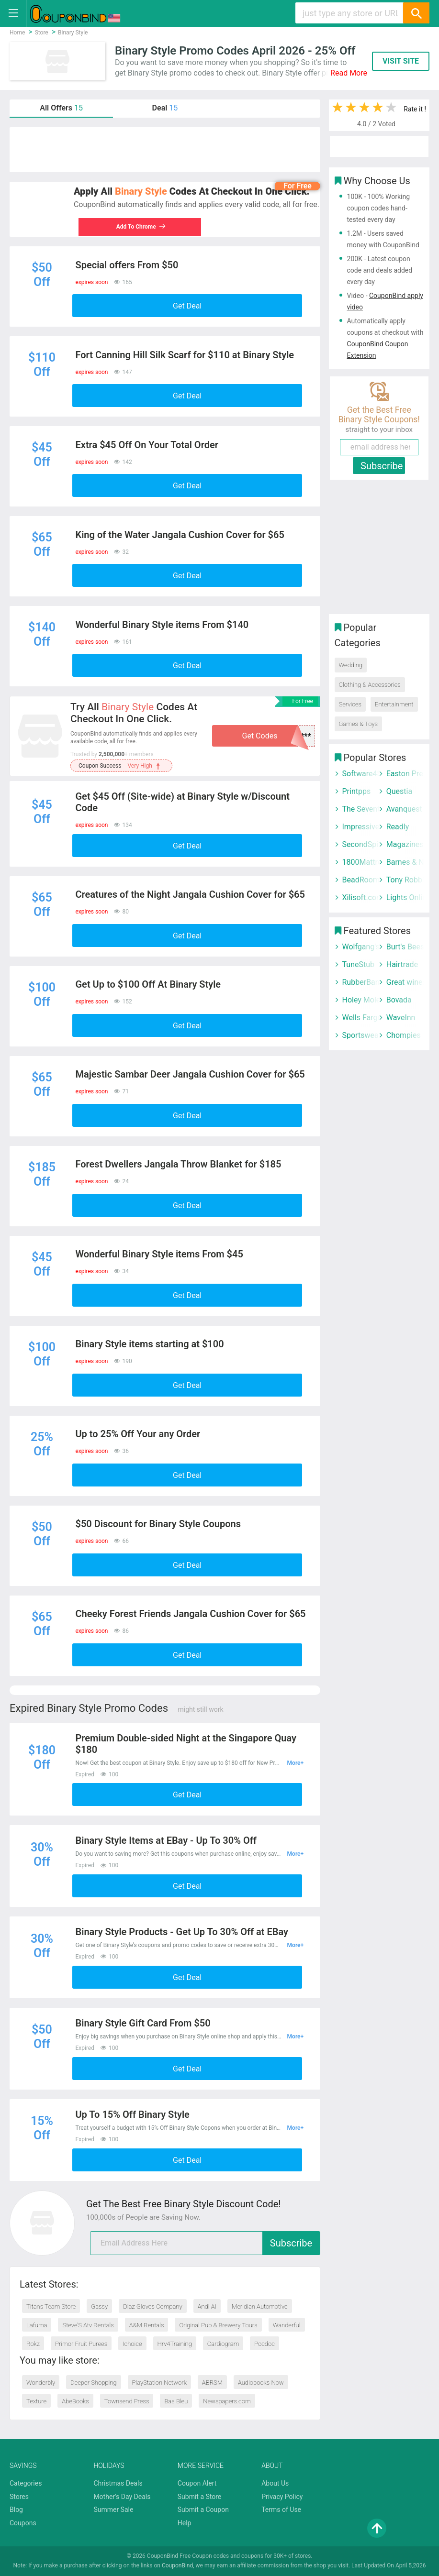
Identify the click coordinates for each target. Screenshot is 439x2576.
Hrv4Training (175, 2343)
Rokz (33, 2343)
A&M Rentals (146, 2325)
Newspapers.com (226, 2401)
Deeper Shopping (93, 2382)
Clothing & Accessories (370, 684)
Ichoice (132, 2343)
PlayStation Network (159, 2382)
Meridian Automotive (260, 2306)
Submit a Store (200, 2496)
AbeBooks (75, 2401)
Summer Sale (113, 2509)
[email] (205, 2243)
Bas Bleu (176, 2401)
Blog (16, 2509)
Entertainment (394, 704)
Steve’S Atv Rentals (87, 2325)
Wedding (351, 665)
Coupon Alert (197, 2483)
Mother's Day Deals (121, 2496)
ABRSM (212, 2382)
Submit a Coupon (203, 2509)
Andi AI (207, 2306)
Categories (26, 2483)
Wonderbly (40, 2382)
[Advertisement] (165, 149)
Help (184, 2523)
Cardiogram (223, 2343)
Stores (19, 2496)
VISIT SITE (401, 61)
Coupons (23, 2523)
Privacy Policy (282, 2496)
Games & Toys (358, 723)
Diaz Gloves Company (152, 2306)
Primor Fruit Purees (81, 2343)
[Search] (416, 12)
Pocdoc (264, 2343)
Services (350, 704)
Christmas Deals (117, 2483)
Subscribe (291, 2243)
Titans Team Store (51, 2306)
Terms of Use (281, 2509)
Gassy (99, 2306)
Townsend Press (126, 2401)
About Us (275, 2483)
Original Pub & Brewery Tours (218, 2325)
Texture (36, 2401)
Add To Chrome (136, 226)
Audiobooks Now (261, 2382)
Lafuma (36, 2325)
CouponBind (177, 2565)
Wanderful (287, 2325)
